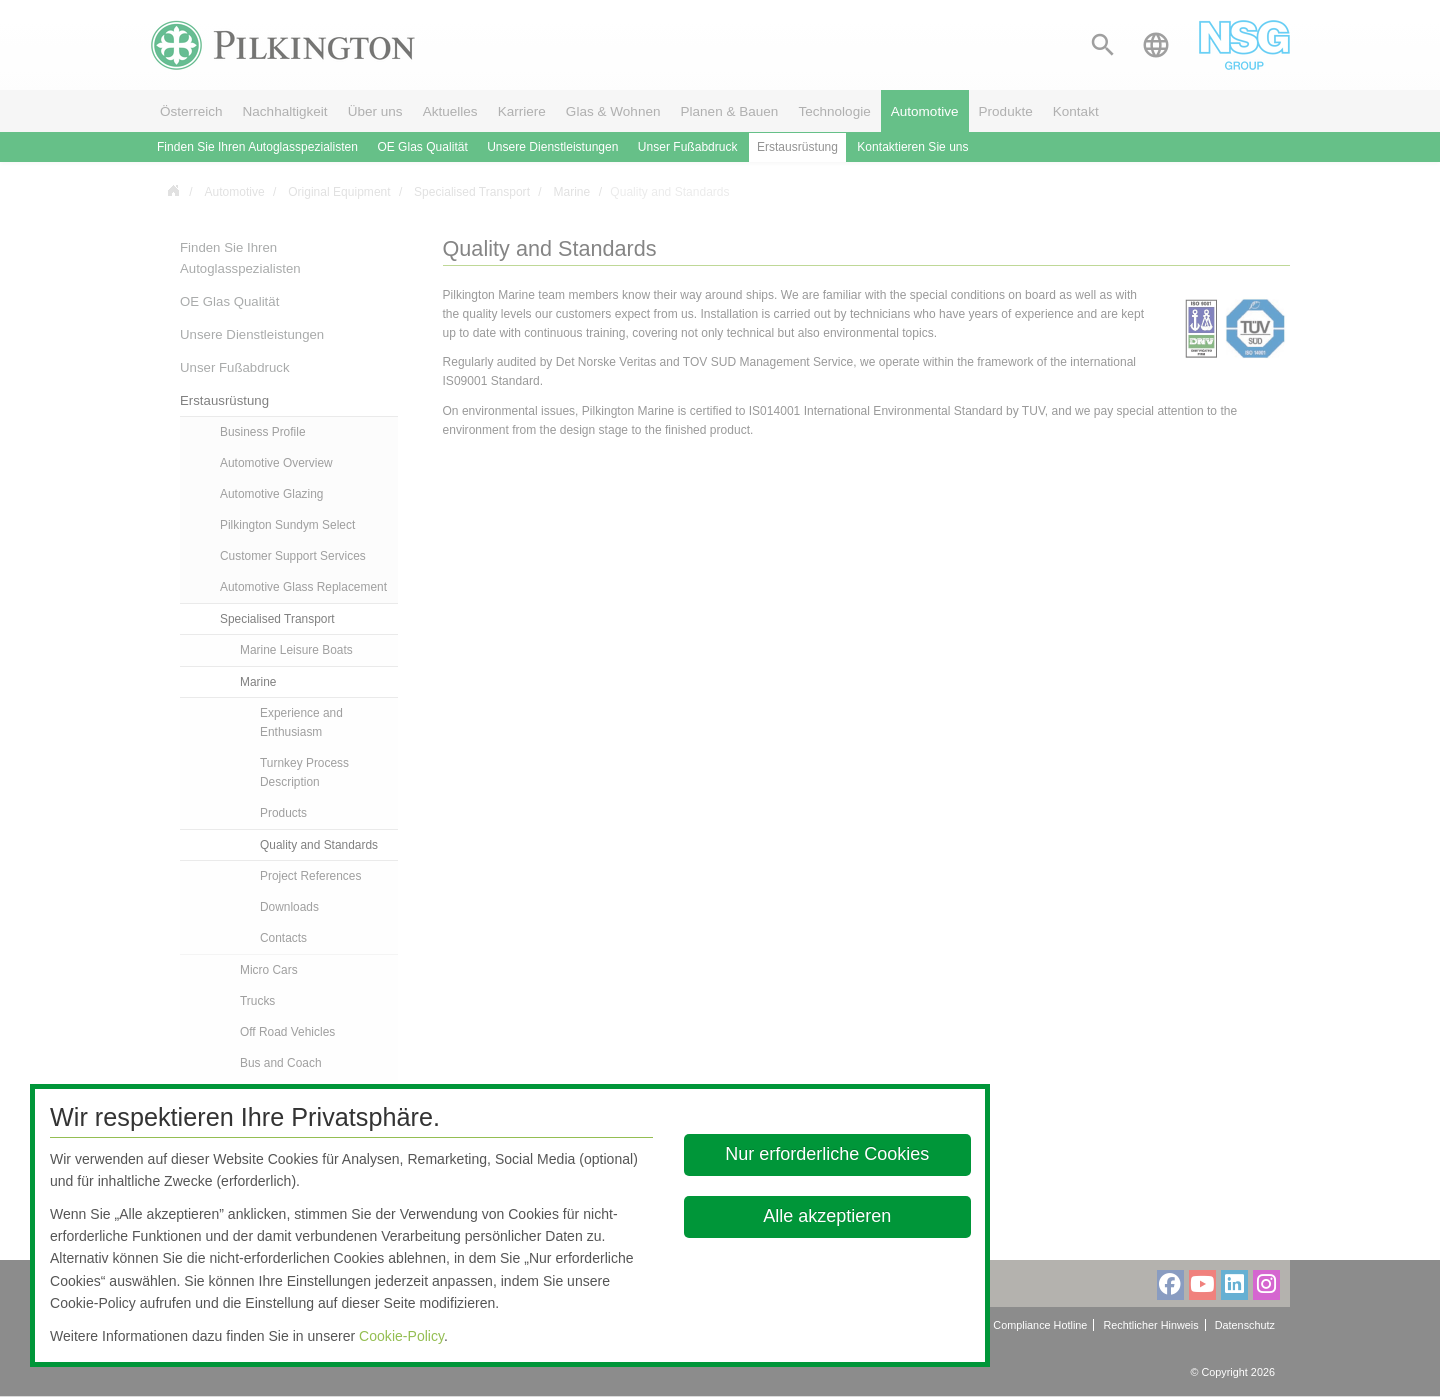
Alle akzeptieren (828, 1216)
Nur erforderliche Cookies (828, 1154)
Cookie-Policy (401, 1336)
